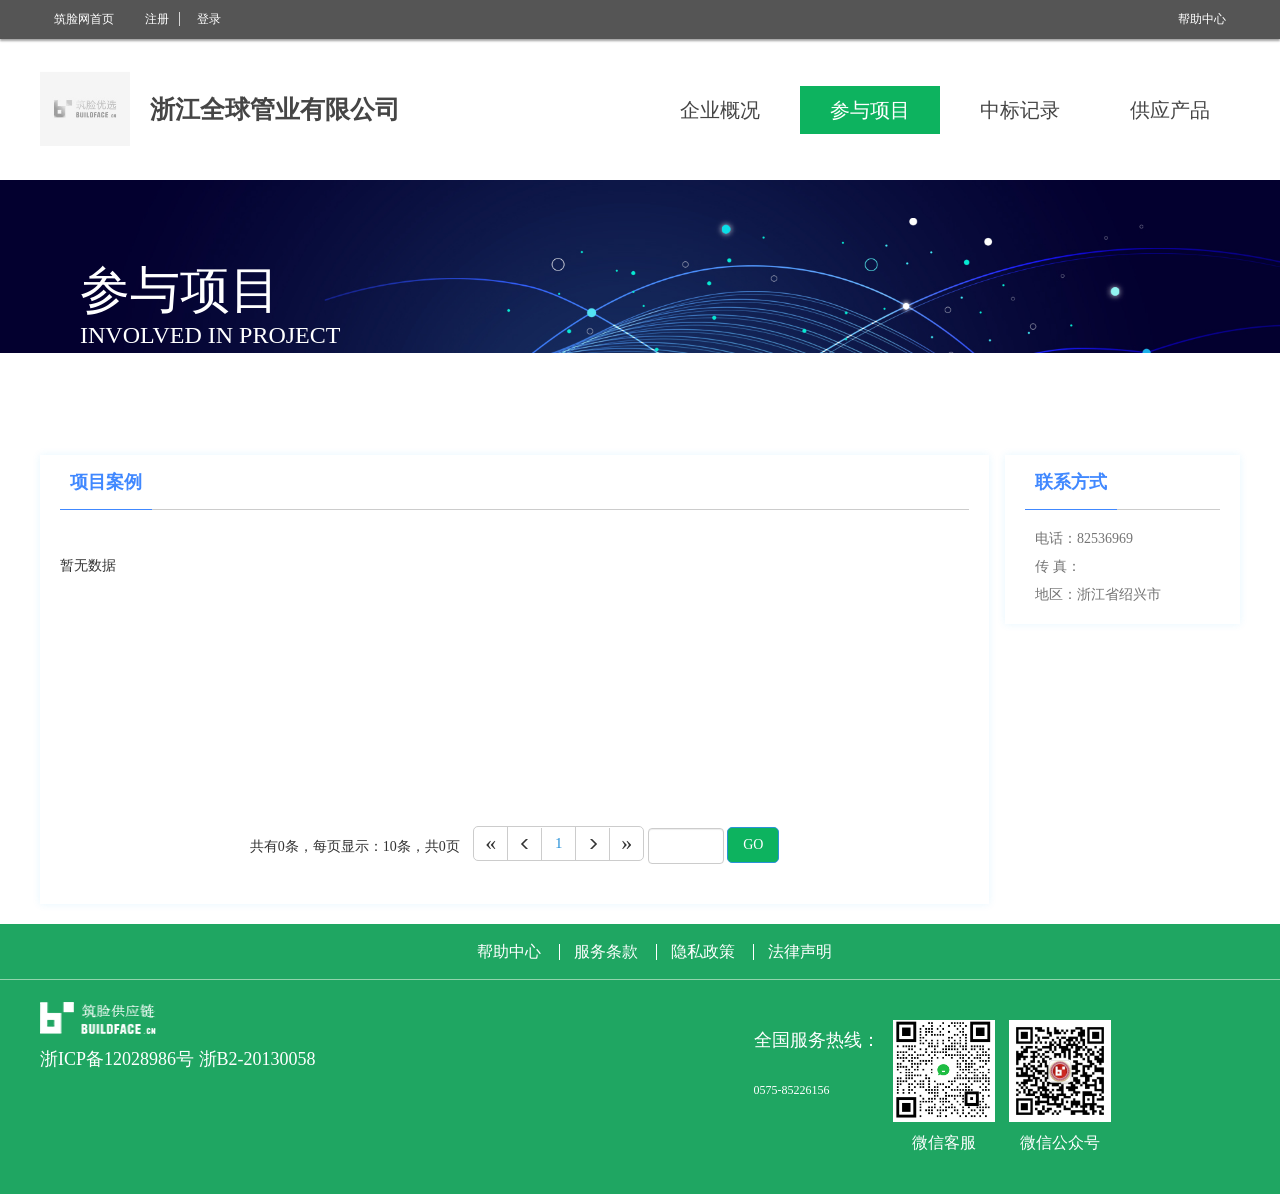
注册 (157, 19)
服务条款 (606, 952)
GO (753, 844)
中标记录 (1020, 110)
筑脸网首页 (84, 19)
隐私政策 (703, 952)
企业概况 (720, 110)
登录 (209, 19)
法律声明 (800, 952)
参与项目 (870, 110)
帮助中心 (1202, 19)
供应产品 (1170, 110)
